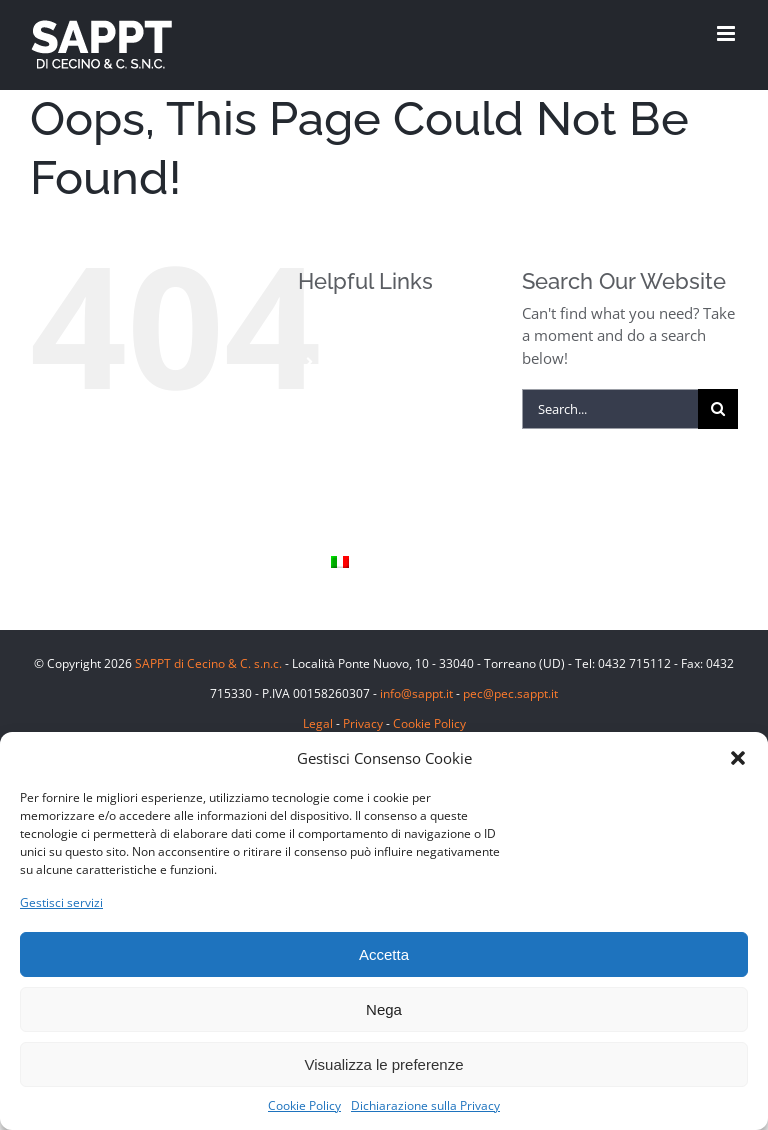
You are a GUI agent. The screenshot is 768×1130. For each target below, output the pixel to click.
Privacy (363, 723)
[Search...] (610, 409)
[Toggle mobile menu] (727, 33)
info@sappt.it (416, 693)
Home (350, 327)
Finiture (357, 395)
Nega (384, 1009)
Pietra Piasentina (387, 428)
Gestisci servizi (61, 902)
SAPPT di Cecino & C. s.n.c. (208, 663)
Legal (318, 723)
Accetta (384, 954)
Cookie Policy (304, 1105)
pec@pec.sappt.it (510, 693)
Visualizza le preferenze (384, 1064)
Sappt (350, 495)
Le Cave (356, 462)
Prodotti (357, 361)
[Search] (718, 409)
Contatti (357, 529)
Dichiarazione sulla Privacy (425, 1105)
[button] (738, 758)
